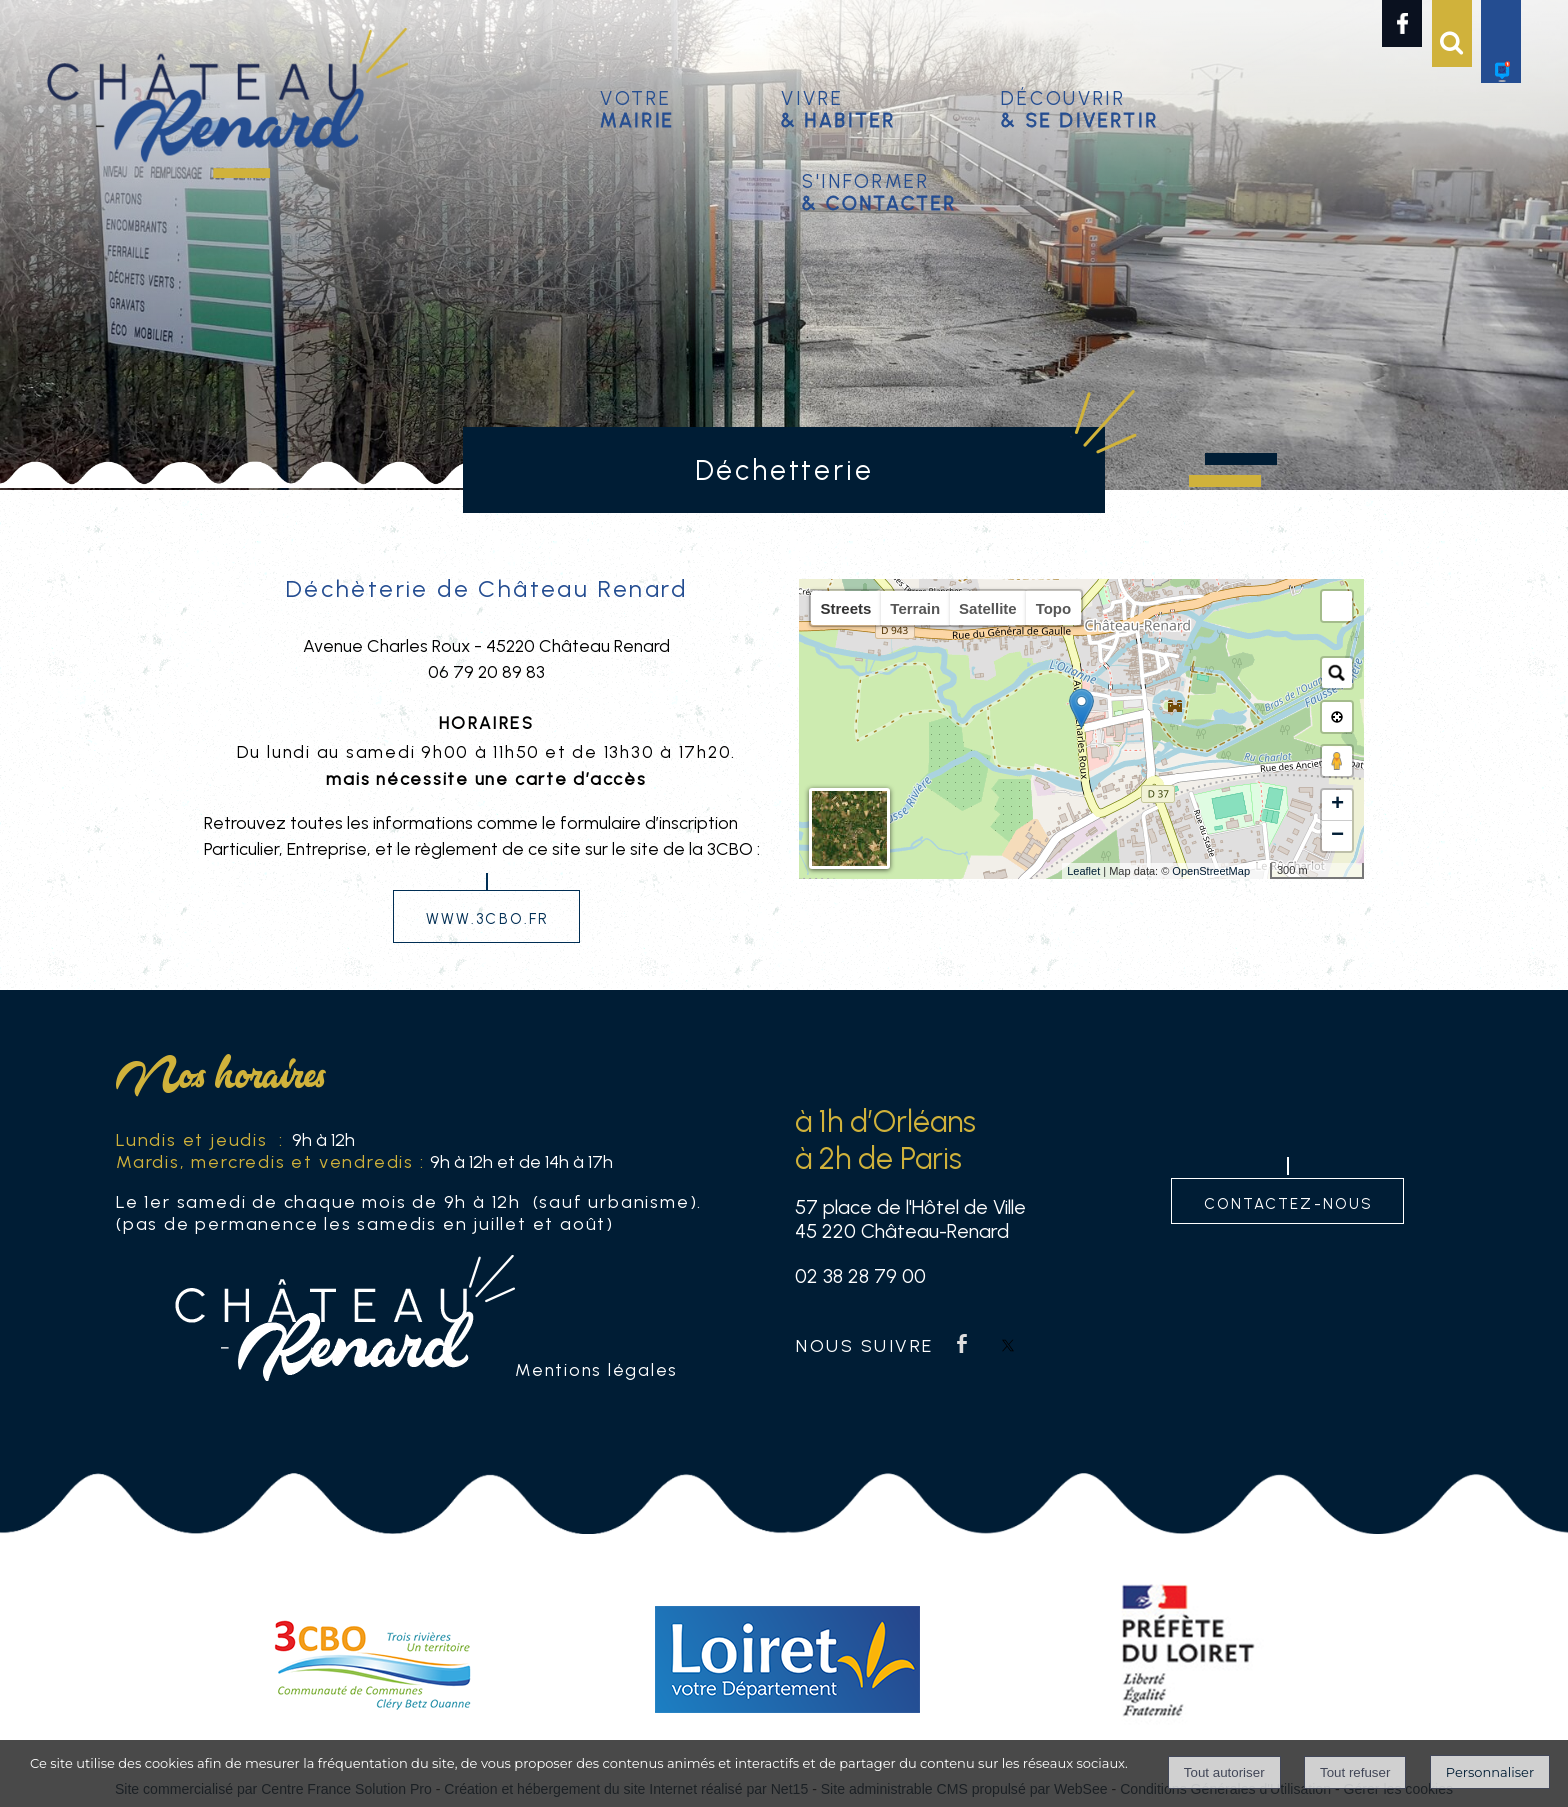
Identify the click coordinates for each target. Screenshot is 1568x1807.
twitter (1008, 1343)
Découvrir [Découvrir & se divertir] (1079, 106)
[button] (1337, 606)
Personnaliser (1490, 1772)
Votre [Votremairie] (637, 106)
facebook (962, 1343)
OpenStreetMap (1211, 871)
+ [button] (1337, 805)
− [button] (1337, 836)
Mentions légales (596, 1369)
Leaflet (1083, 871)
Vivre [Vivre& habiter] (838, 106)
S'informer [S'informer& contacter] (879, 189)
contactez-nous (1288, 1201)
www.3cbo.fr (487, 916)
